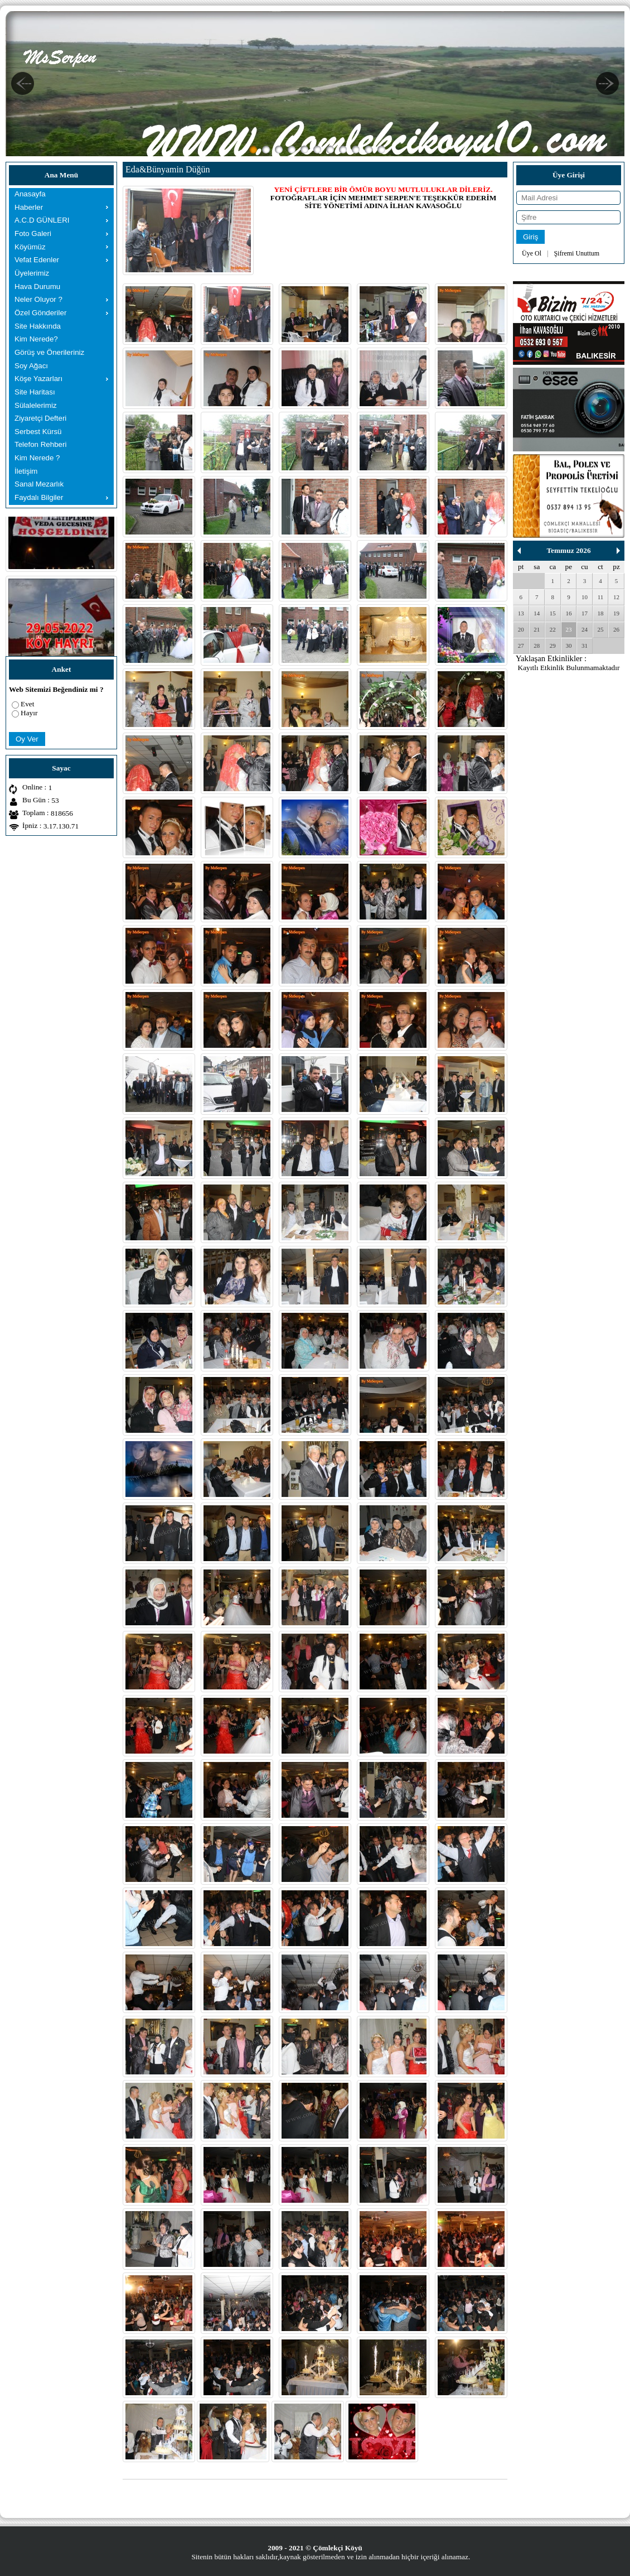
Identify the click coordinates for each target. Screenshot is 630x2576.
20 (521, 629)
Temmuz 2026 (568, 550)
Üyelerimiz (31, 273)
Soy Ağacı (31, 366)
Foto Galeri (32, 233)
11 (601, 597)
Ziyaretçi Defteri (40, 418)
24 (584, 629)
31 (584, 645)
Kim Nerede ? (37, 458)
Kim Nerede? (36, 339)
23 (568, 629)
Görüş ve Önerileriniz (49, 352)
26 (616, 629)
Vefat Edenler (36, 260)
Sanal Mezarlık (39, 484)
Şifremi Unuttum (576, 253)
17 (584, 613)
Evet (27, 704)
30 (568, 645)
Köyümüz (30, 247)
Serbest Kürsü (37, 431)
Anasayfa (30, 194)
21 (537, 629)
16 (568, 613)
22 (553, 629)
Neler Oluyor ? (38, 299)
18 (601, 613)
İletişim (25, 471)
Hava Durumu (37, 286)
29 (553, 645)
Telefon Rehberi (40, 444)
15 (553, 613)
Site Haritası (34, 392)
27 (521, 645)
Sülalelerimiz (35, 405)
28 (537, 645)
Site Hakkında (37, 326)
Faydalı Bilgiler (38, 497)
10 (584, 597)
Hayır (29, 713)
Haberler (28, 207)
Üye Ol (531, 253)
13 (521, 613)
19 (616, 613)
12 (616, 597)
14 (537, 613)
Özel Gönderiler (40, 313)
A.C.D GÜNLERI (42, 220)
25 (601, 629)
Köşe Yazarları (38, 378)
